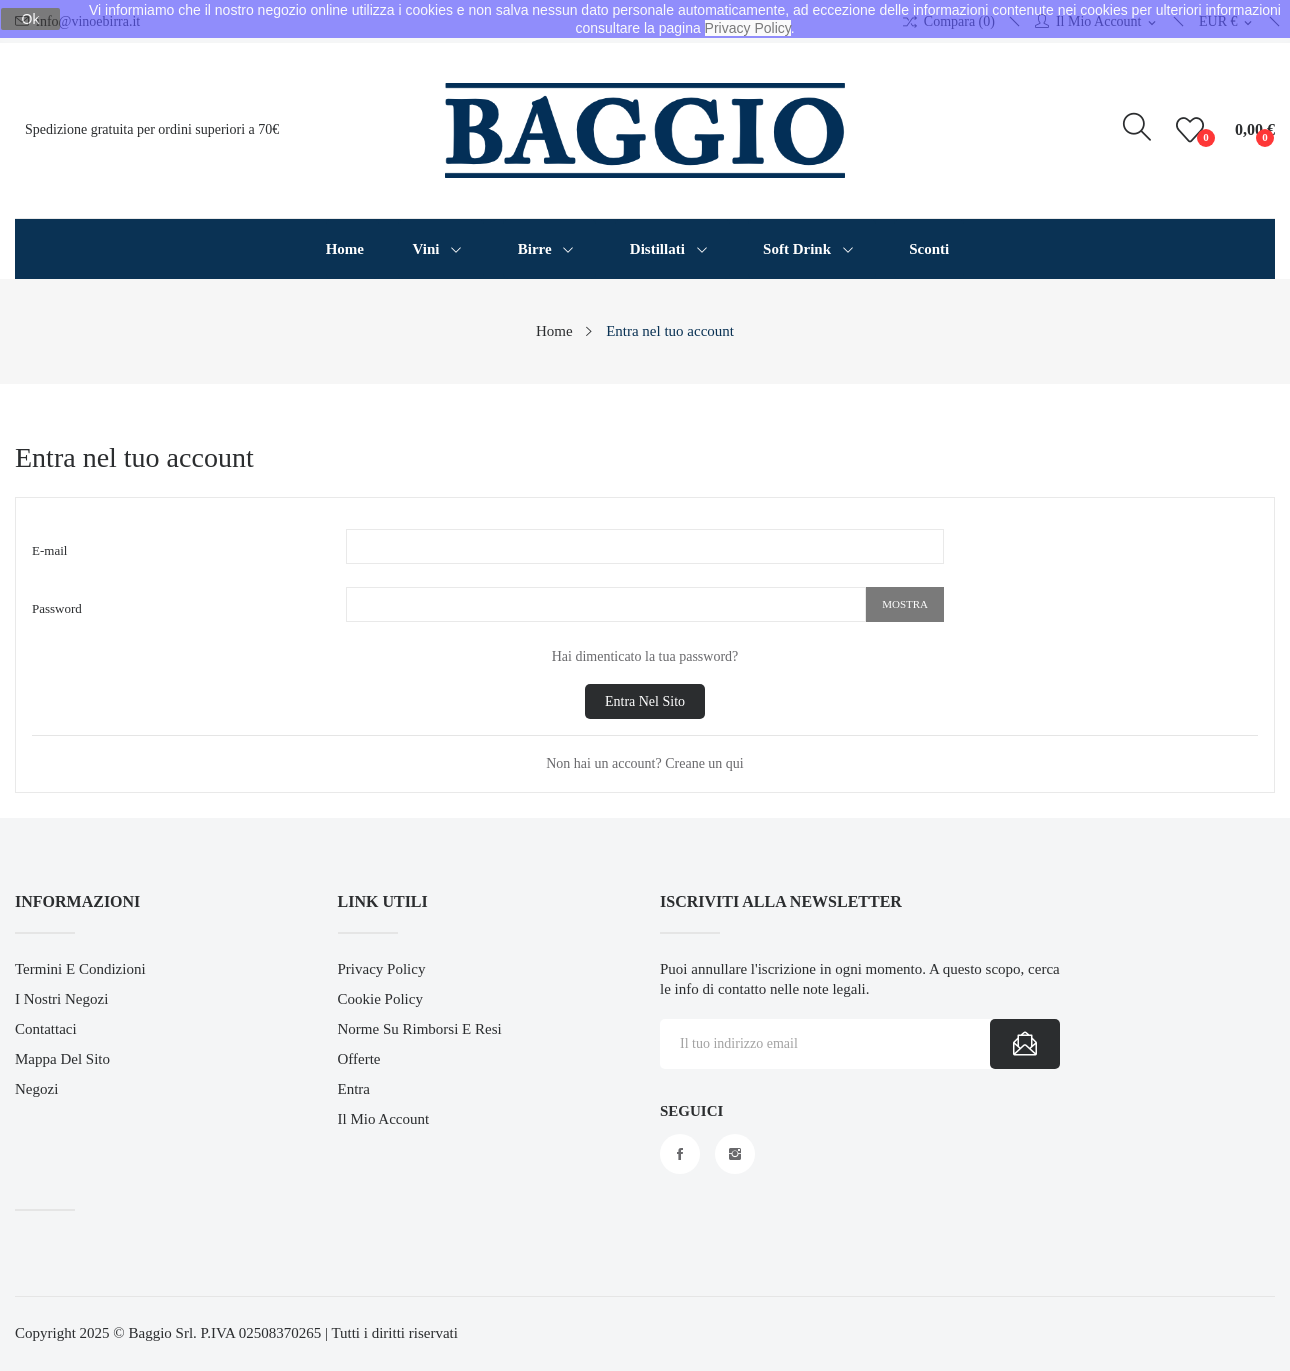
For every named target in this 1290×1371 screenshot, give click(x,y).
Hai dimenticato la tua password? (645, 656)
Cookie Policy (380, 999)
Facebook (680, 1154)
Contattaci (46, 1029)
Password (57, 608)
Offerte (359, 1059)
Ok (31, 19)
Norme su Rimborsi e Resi (420, 1029)
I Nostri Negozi (61, 999)
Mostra (905, 604)
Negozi (36, 1089)
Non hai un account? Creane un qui (645, 763)
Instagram (735, 1154)
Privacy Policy (382, 969)
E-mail (49, 550)
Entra (354, 1089)
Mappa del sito (62, 1059)
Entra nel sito (645, 701)
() (1193, 130)
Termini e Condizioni (80, 969)
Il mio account (384, 1119)
